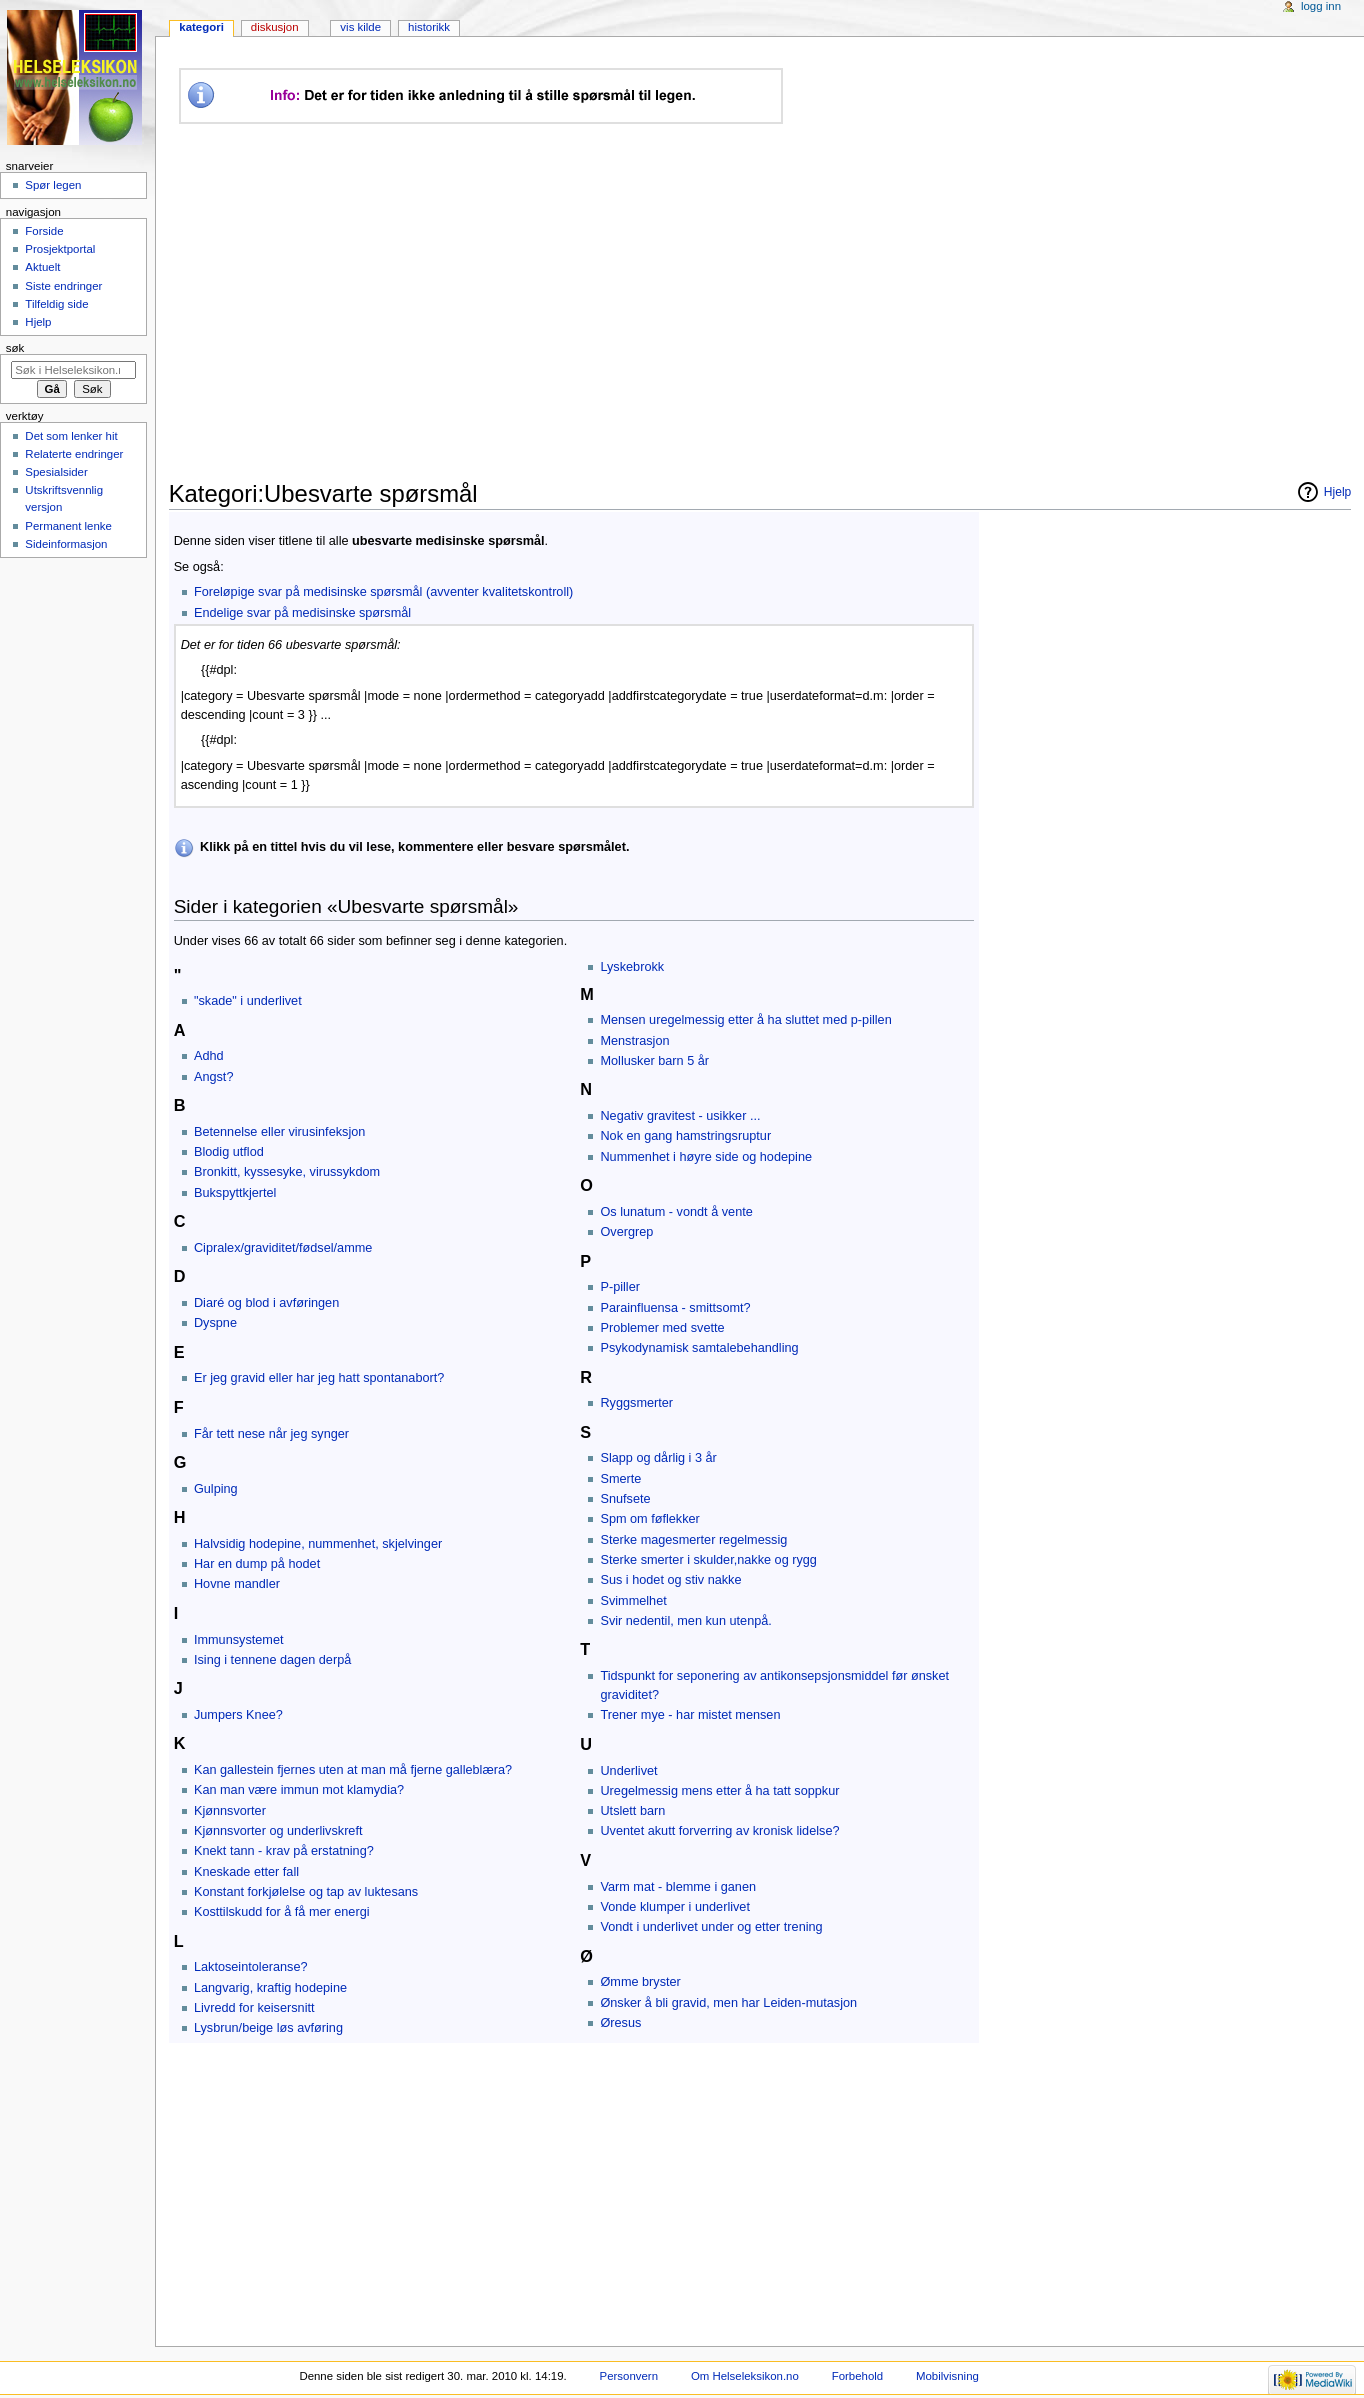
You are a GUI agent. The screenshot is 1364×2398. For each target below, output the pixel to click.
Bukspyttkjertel (235, 1193)
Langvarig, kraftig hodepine (270, 1988)
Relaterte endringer (74, 454)
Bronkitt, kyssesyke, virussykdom (287, 1172)
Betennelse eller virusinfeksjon (279, 1132)
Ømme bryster (640, 1982)
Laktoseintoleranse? (251, 1967)
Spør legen (53, 185)
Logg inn (1321, 6)
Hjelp (38, 322)
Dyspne (215, 1323)
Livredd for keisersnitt (254, 2008)
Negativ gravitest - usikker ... (680, 1116)
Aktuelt (42, 267)
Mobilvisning (947, 2376)
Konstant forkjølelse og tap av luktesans (306, 1892)
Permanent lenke (68, 526)
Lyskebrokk (632, 967)
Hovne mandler (237, 1584)
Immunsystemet (239, 1640)
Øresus (620, 2023)
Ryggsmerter (636, 1403)
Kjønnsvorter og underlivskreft (278, 1831)
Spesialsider (56, 472)
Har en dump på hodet (257, 1564)
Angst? (214, 1077)
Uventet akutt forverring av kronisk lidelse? (719, 1831)
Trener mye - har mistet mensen (690, 1715)
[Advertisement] (544, 302)
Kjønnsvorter (230, 1811)
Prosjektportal (60, 249)
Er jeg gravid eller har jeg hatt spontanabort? (319, 1378)
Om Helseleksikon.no (745, 2376)
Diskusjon (275, 27)
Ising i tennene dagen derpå (272, 1660)
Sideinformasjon (66, 544)
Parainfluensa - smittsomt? (675, 1308)
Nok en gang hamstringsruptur (685, 1136)
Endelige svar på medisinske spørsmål (302, 613)
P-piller (619, 1287)
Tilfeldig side (56, 304)
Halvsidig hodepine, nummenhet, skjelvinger (318, 1544)
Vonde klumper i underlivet (675, 1907)
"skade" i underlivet (248, 1001)
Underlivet (628, 1771)
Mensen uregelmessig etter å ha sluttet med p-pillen (745, 1020)
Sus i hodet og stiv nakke (670, 1580)
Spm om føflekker (649, 1519)
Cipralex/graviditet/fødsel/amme (283, 1248)
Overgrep (626, 1232)
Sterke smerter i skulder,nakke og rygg (708, 1560)
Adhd (209, 1056)
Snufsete (625, 1499)
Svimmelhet (633, 1601)
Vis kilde (360, 27)
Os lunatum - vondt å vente (676, 1212)
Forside (44, 231)
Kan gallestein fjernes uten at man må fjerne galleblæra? (353, 1770)
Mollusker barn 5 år (654, 1061)
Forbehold (857, 2376)
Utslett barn (632, 1811)
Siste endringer (63, 286)
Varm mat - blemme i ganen (678, 1887)
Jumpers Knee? (238, 1715)
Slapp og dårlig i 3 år (658, 1458)
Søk (15, 348)
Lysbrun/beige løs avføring (268, 2028)
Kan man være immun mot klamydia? (299, 1790)
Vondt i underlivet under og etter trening (711, 1927)
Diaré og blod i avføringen (266, 1303)
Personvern (629, 2376)
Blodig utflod (229, 1152)
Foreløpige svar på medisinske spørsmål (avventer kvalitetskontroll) (383, 592)
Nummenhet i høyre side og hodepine (706, 1157)
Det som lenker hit (71, 436)
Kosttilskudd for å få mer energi (282, 1912)
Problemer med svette (662, 1328)
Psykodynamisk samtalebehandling (699, 1348)
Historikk (429, 27)
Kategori (201, 27)
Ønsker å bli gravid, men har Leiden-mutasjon (728, 2003)
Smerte (620, 1479)
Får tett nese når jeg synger (271, 1434)
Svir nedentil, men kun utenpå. (685, 1621)
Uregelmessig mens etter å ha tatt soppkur (719, 1791)
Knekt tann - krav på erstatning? (284, 1851)
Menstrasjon (634, 1041)
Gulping (216, 1489)
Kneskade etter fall (246, 1872)
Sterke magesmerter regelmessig (693, 1540)
